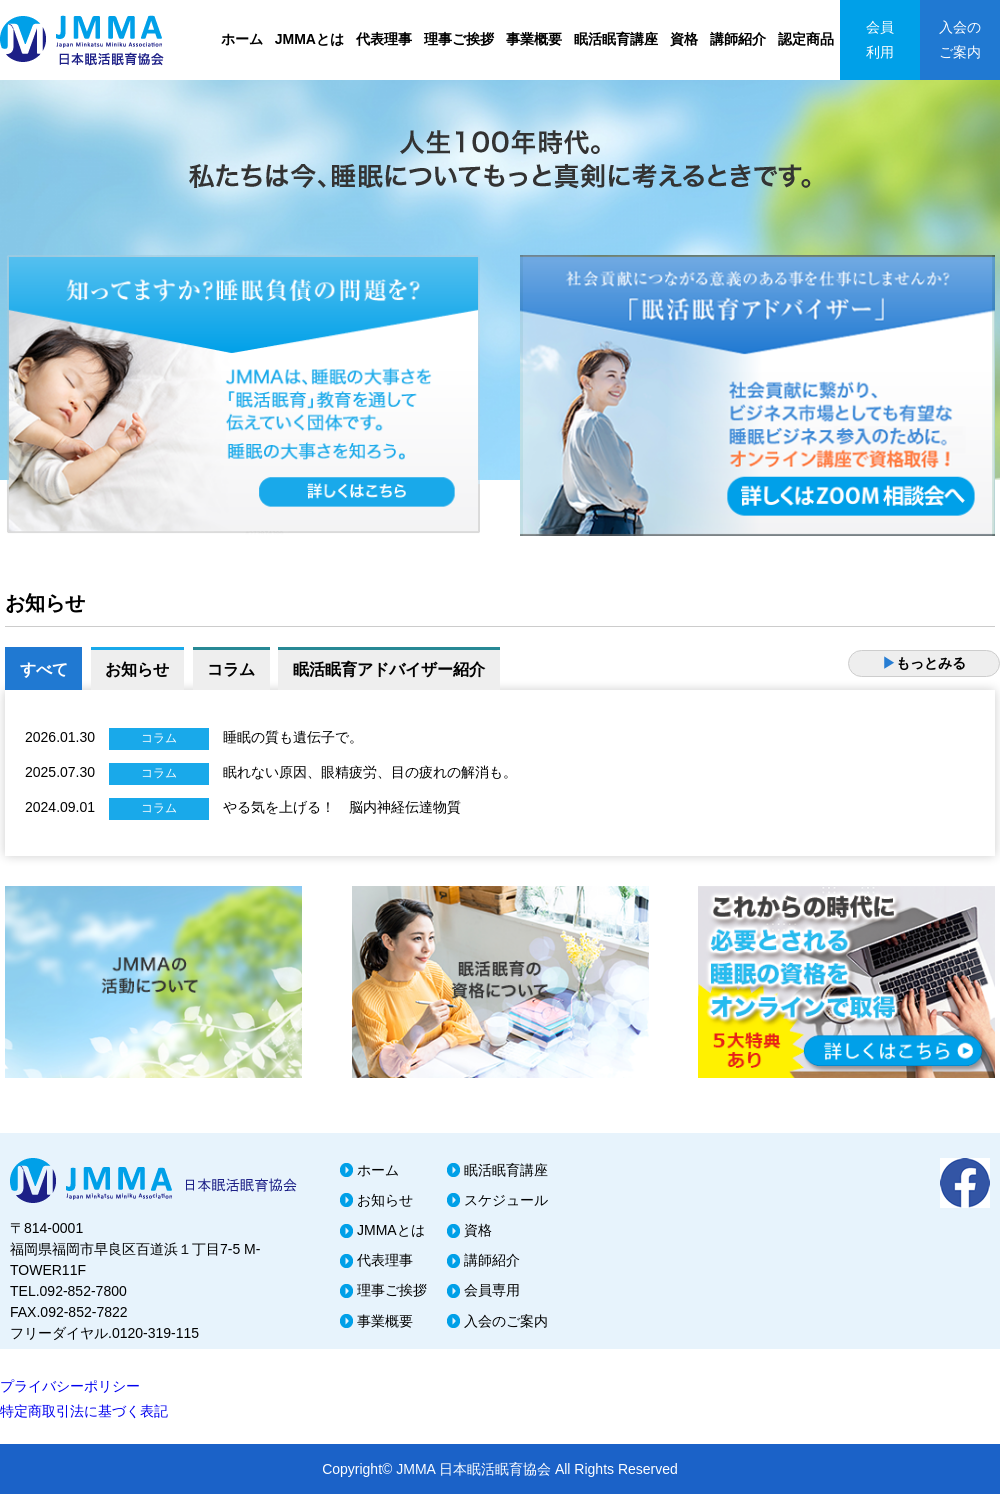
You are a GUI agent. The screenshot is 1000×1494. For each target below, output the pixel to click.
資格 (684, 39)
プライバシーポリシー (70, 1386)
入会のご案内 (960, 39)
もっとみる (924, 663)
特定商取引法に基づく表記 (84, 1411)
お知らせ (139, 669)
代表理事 (384, 39)
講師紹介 (738, 39)
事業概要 (534, 39)
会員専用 (492, 1290)
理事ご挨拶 (459, 39)
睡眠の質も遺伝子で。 (293, 737)
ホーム (242, 39)
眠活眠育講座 (616, 39)
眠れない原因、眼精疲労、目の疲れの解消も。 (370, 772)
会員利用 (880, 39)
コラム (234, 669)
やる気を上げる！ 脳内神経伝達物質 (342, 807)
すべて (44, 669)
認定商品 (806, 39)
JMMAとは (309, 39)
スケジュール (506, 1200)
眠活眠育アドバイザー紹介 (393, 669)
